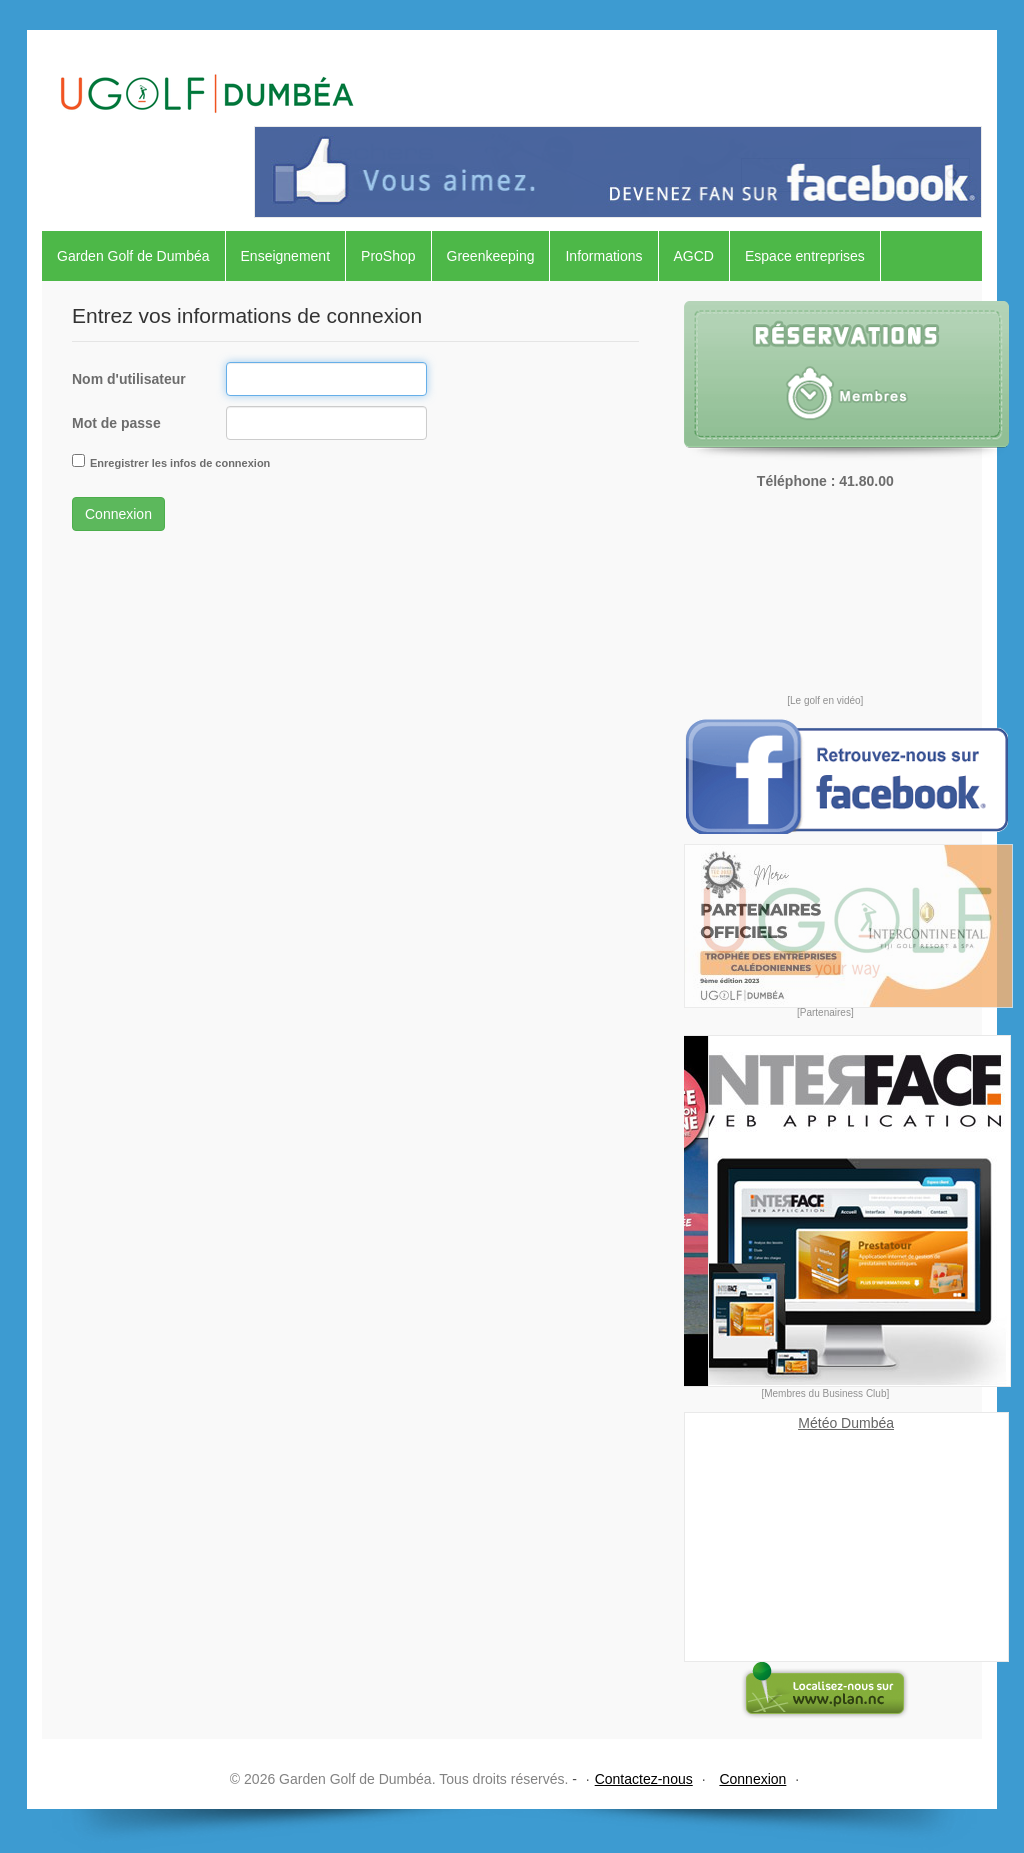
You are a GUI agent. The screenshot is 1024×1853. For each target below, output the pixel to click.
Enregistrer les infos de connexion (180, 463)
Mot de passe (116, 423)
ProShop (388, 256)
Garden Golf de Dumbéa (133, 256)
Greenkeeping (491, 256)
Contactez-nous (644, 1779)
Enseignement (286, 256)
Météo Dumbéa (846, 1423)
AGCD (694, 256)
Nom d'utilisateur (129, 379)
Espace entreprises (805, 256)
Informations (603, 256)
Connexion (118, 514)
